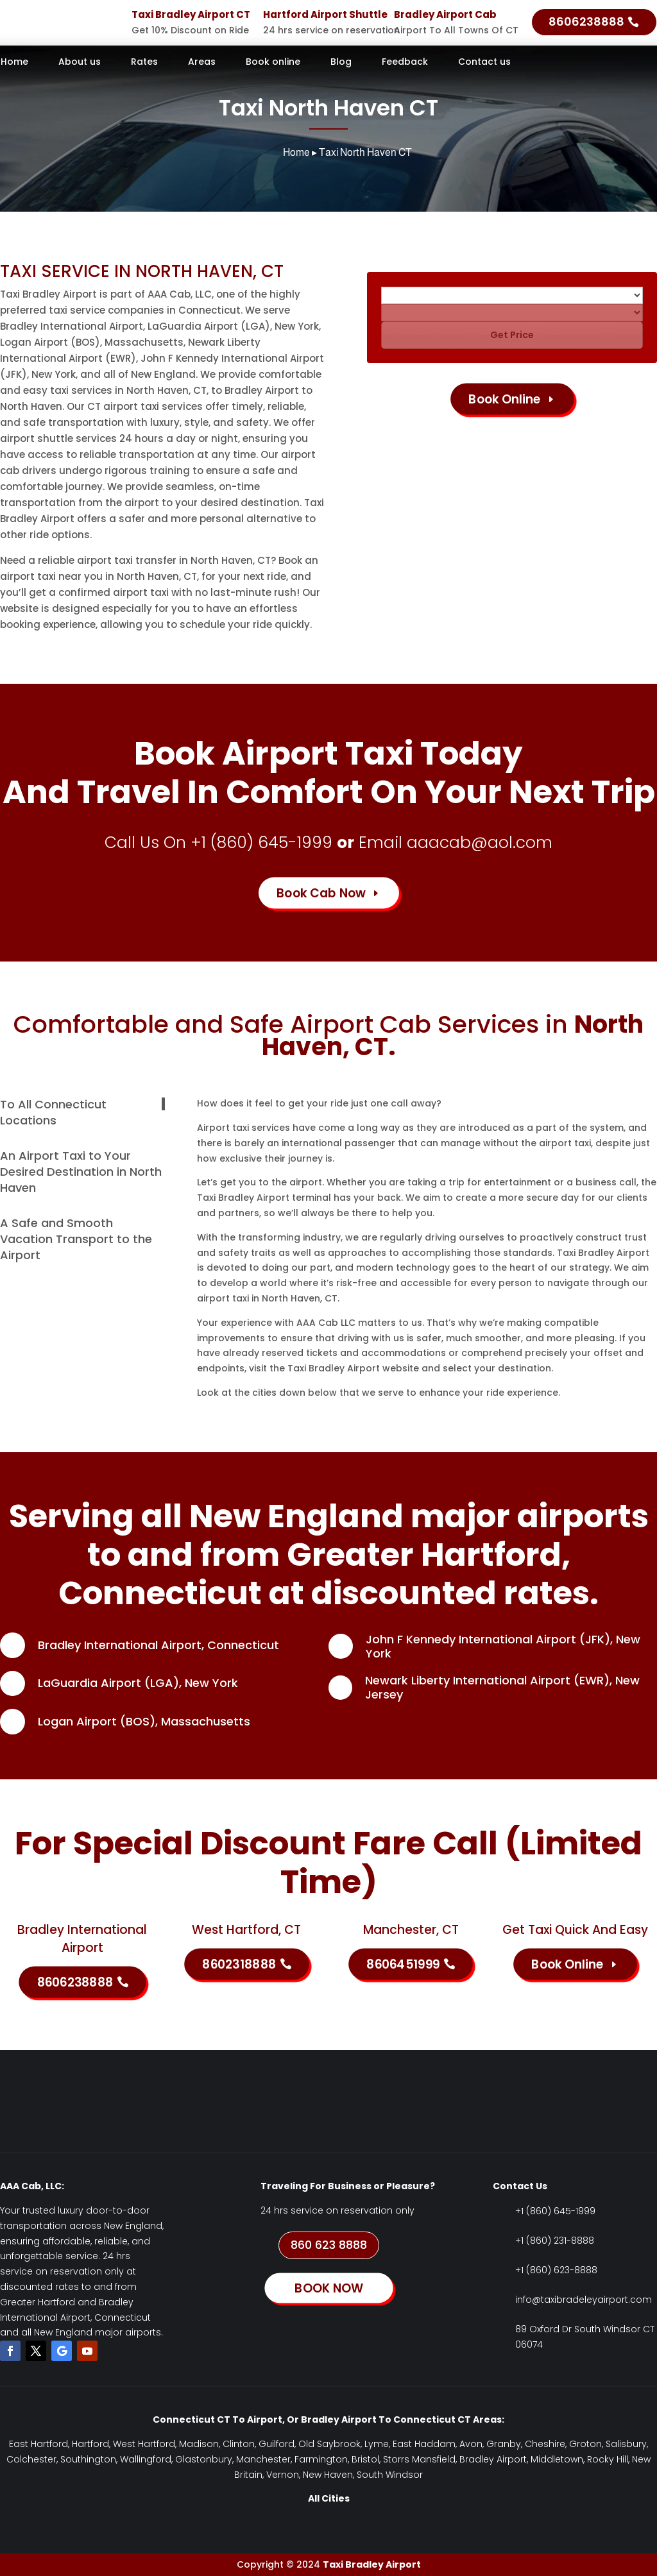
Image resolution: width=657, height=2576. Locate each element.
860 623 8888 (329, 2245)
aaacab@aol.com (479, 842)
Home (14, 62)
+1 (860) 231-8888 (554, 2240)
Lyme (376, 2443)
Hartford (90, 2443)
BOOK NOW (328, 2288)
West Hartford (144, 2443)
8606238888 (586, 21)
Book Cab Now (321, 893)
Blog (341, 62)
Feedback (405, 62)
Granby (503, 2443)
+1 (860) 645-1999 (261, 842)
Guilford (276, 2443)
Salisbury (626, 2443)
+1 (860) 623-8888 (556, 2270)
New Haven (328, 2474)
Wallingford (145, 2459)
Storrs (396, 2459)
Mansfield (434, 2459)
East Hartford (38, 2443)
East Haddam (424, 2443)
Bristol (365, 2459)
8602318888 (239, 1964)
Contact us (484, 62)
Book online (273, 62)
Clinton (239, 2443)
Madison (199, 2443)
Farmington (321, 2459)
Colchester (31, 2459)
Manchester (263, 2459)
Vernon (282, 2474)
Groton (585, 2443)
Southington (88, 2459)
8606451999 (402, 1964)
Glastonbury (203, 2459)
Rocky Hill (607, 2459)
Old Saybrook (329, 2443)
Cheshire (545, 2443)
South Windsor (390, 2474)
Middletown (557, 2459)
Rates (144, 62)
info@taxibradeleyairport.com (583, 2299)
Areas (202, 62)
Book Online (504, 399)
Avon (470, 2443)
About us (79, 62)
